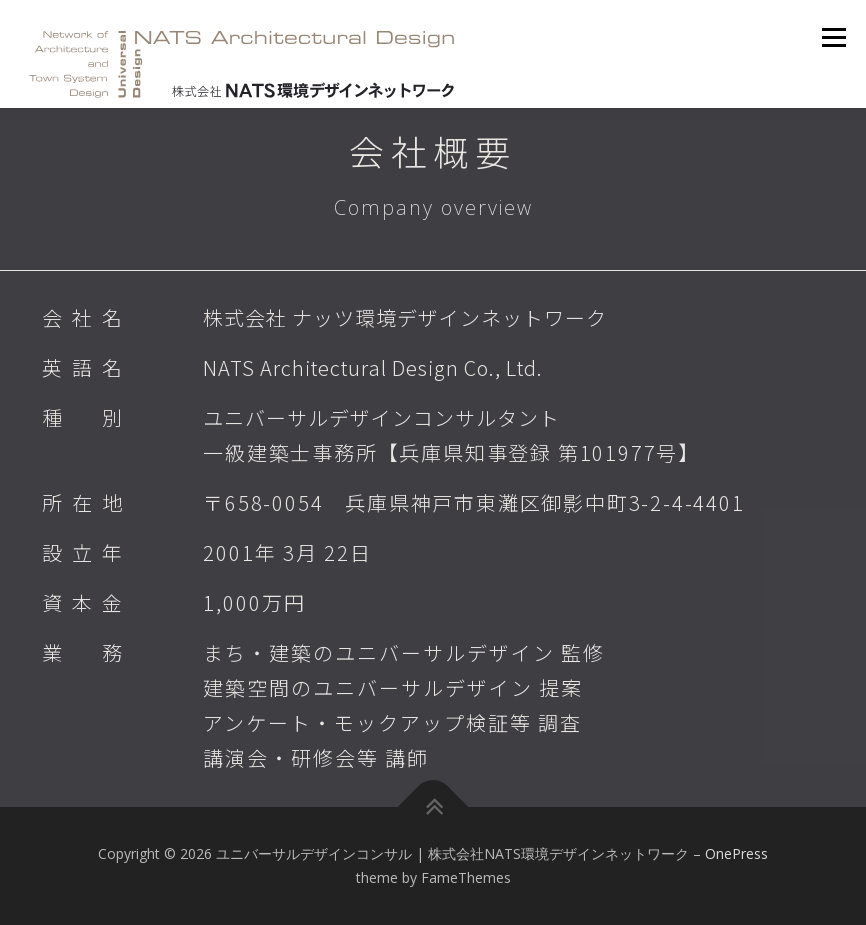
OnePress (736, 853)
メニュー (833, 37)
